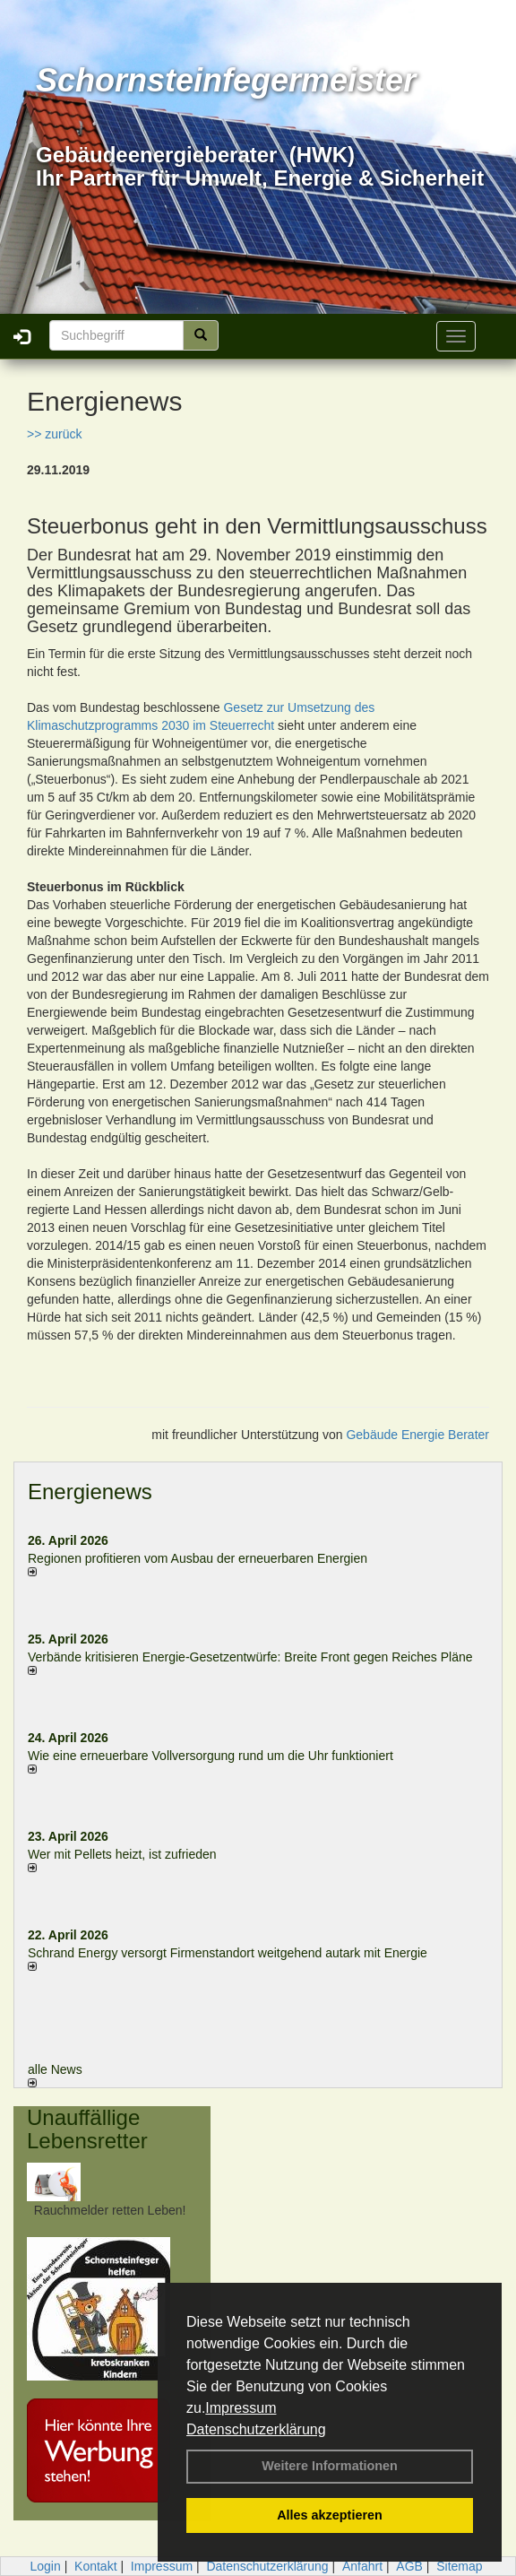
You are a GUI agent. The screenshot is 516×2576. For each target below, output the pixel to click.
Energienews (90, 1491)
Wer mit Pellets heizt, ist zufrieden (122, 1854)
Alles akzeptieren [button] (330, 2515)
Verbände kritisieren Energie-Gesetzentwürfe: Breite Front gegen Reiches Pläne (250, 1657)
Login (45, 2566)
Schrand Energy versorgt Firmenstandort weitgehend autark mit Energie (227, 1953)
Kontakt (95, 2566)
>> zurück (54, 434)
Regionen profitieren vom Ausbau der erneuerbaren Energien (197, 1558)
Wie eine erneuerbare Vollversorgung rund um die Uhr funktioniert (210, 1755)
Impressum (240, 2408)
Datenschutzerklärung (256, 2429)
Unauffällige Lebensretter (87, 2129)
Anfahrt (362, 2566)
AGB (409, 2566)
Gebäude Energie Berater (417, 1434)
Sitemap (459, 2566)
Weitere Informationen (330, 2466)
